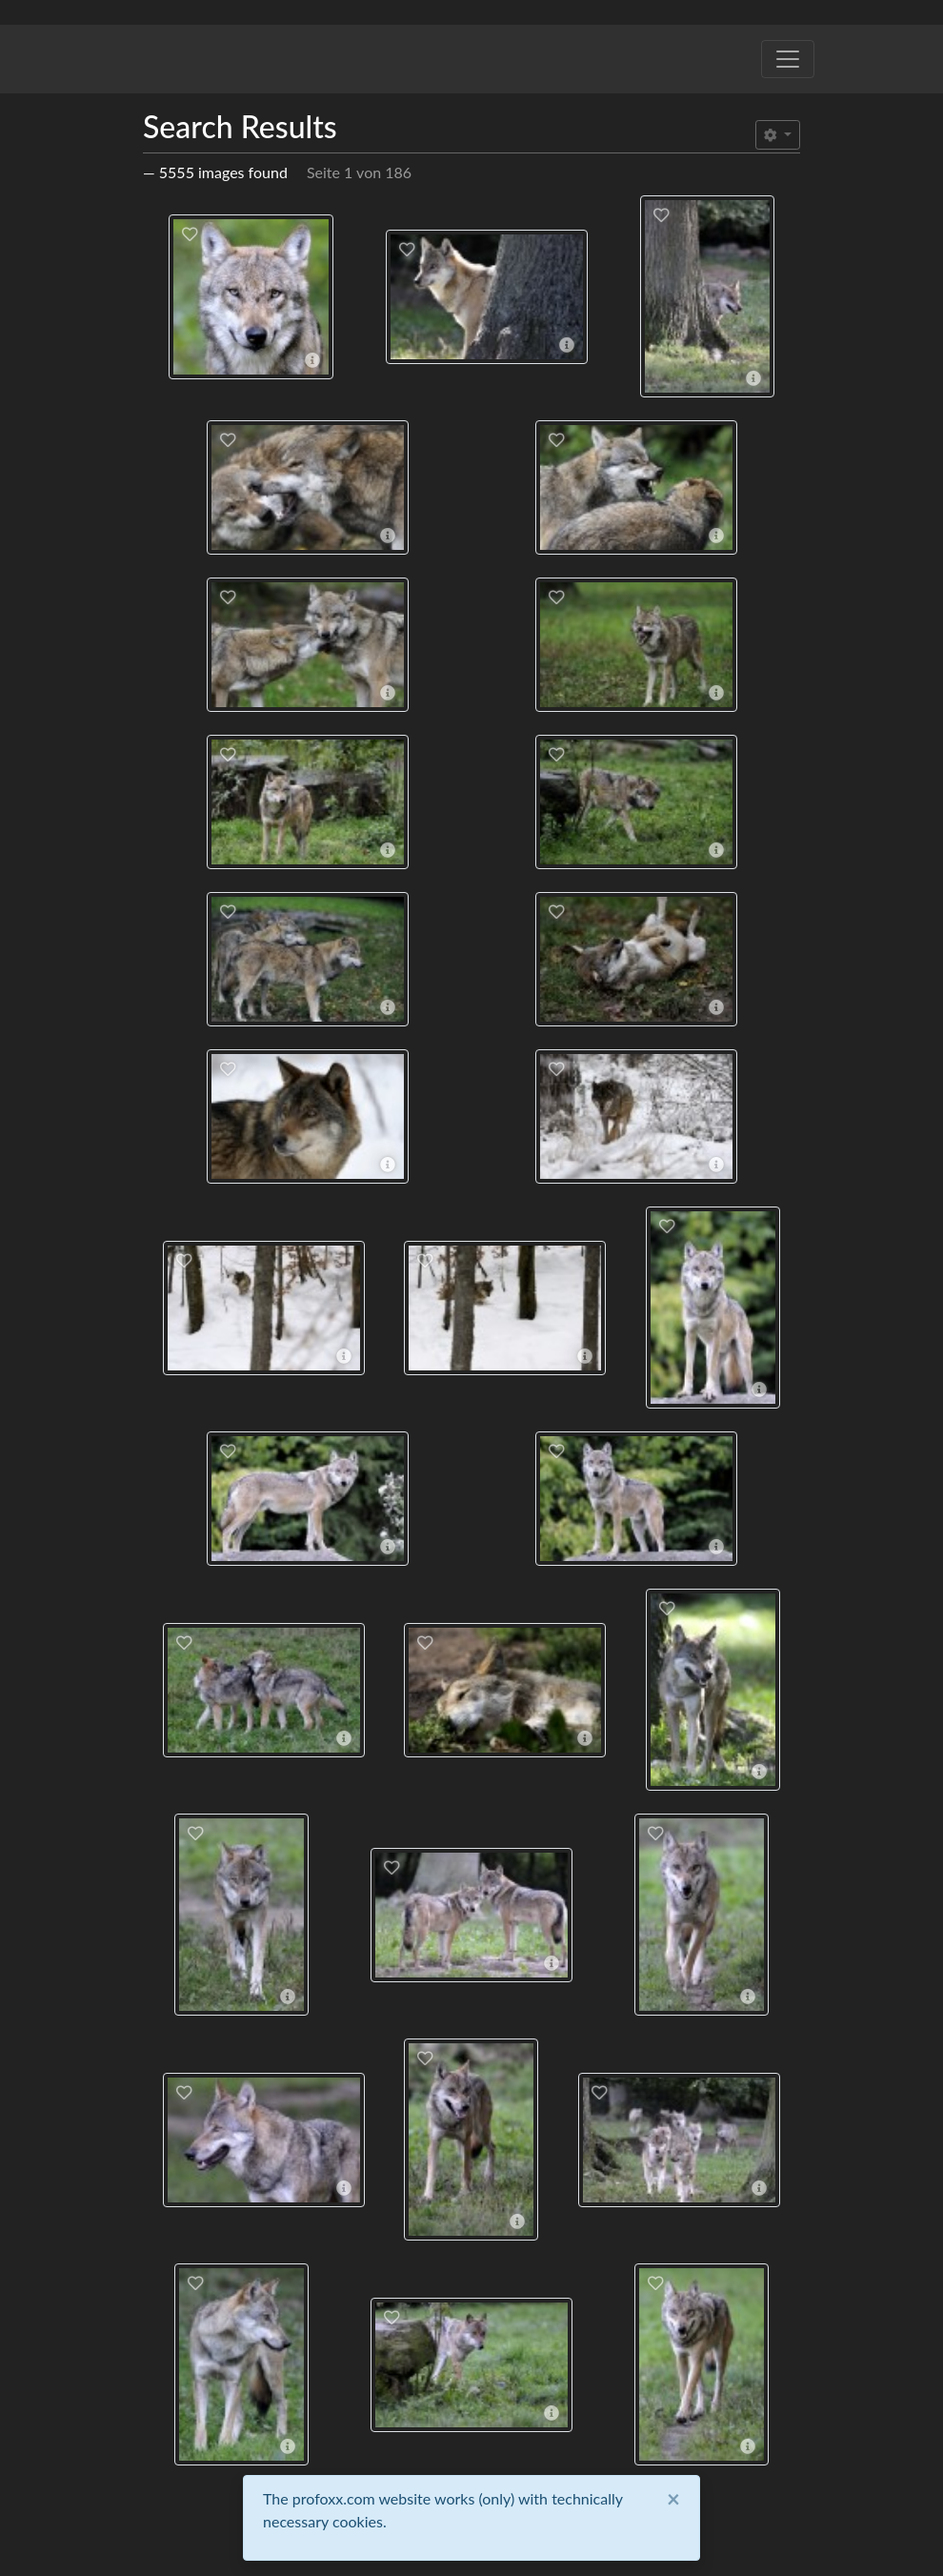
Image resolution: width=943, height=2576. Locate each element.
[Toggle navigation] (787, 59)
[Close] (673, 2499)
